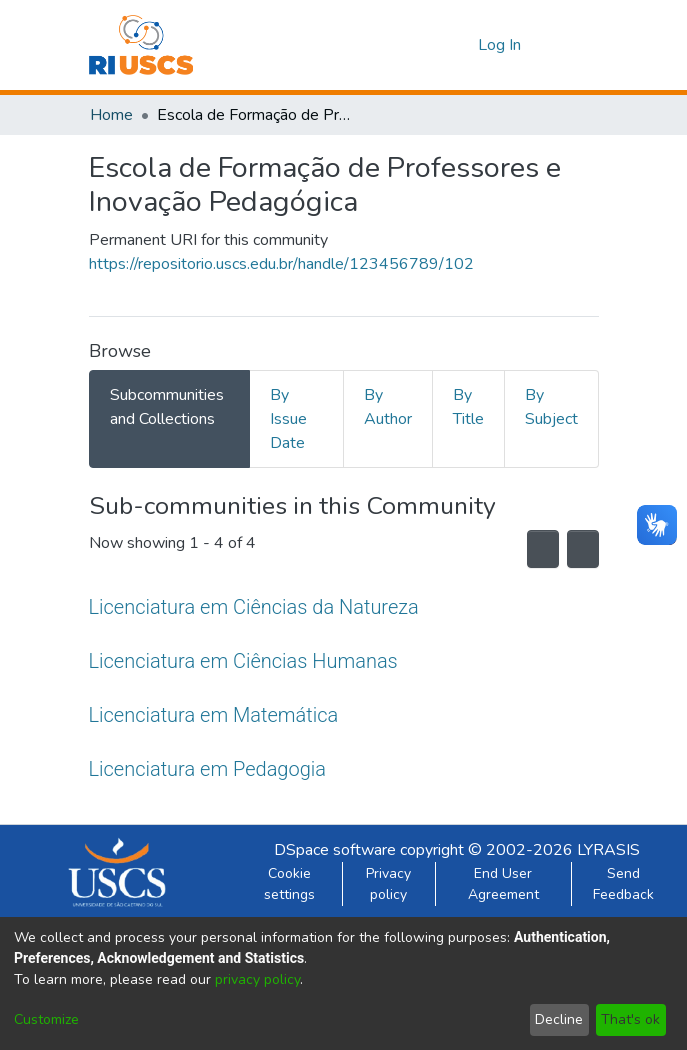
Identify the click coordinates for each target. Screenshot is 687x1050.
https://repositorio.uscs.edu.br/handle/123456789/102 (281, 264)
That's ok (630, 1019)
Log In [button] (500, 45)
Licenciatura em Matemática (212, 714)
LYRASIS (608, 850)
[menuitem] (459, 45)
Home (111, 115)
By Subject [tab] (551, 407)
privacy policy (257, 979)
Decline (559, 1019)
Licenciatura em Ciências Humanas (243, 660)
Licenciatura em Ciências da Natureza (254, 606)
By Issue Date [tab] (288, 419)
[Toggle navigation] (571, 45)
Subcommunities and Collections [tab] (167, 407)
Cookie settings (289, 884)
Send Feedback (623, 884)
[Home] (141, 45)
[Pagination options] (578, 549)
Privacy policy (388, 884)
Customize (46, 1019)
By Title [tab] (468, 407)
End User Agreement (503, 884)
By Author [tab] (388, 407)
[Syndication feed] (529, 549)
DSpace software (335, 850)
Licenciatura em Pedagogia (208, 768)
